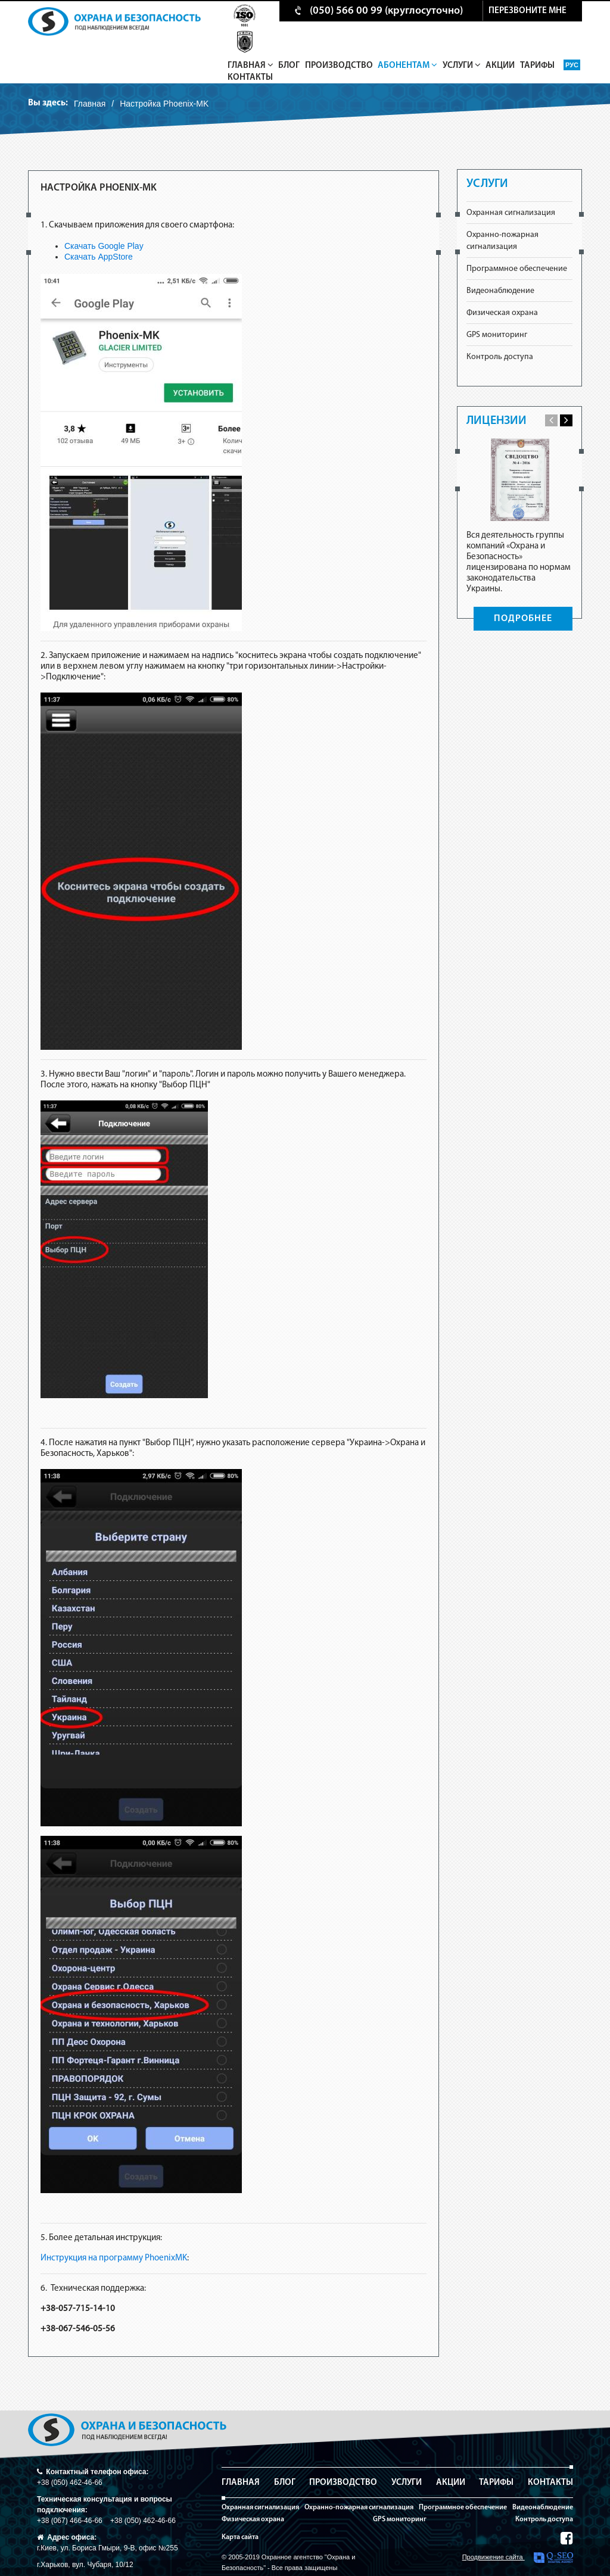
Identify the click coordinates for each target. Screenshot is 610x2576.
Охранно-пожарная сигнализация (358, 2507)
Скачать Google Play (104, 246)
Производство (339, 65)
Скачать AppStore (98, 256)
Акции (500, 65)
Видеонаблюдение (500, 290)
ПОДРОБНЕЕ (523, 618)
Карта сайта (240, 2537)
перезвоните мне (527, 11)
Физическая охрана (502, 312)
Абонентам (407, 65)
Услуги (462, 65)
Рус (571, 64)
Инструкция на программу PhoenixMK (114, 2258)
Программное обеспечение (516, 268)
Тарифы (537, 65)
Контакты (250, 77)
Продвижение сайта (517, 2557)
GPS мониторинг (496, 334)
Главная (250, 65)
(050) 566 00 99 (346, 11)
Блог (289, 65)
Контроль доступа (499, 357)
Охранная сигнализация (510, 212)
